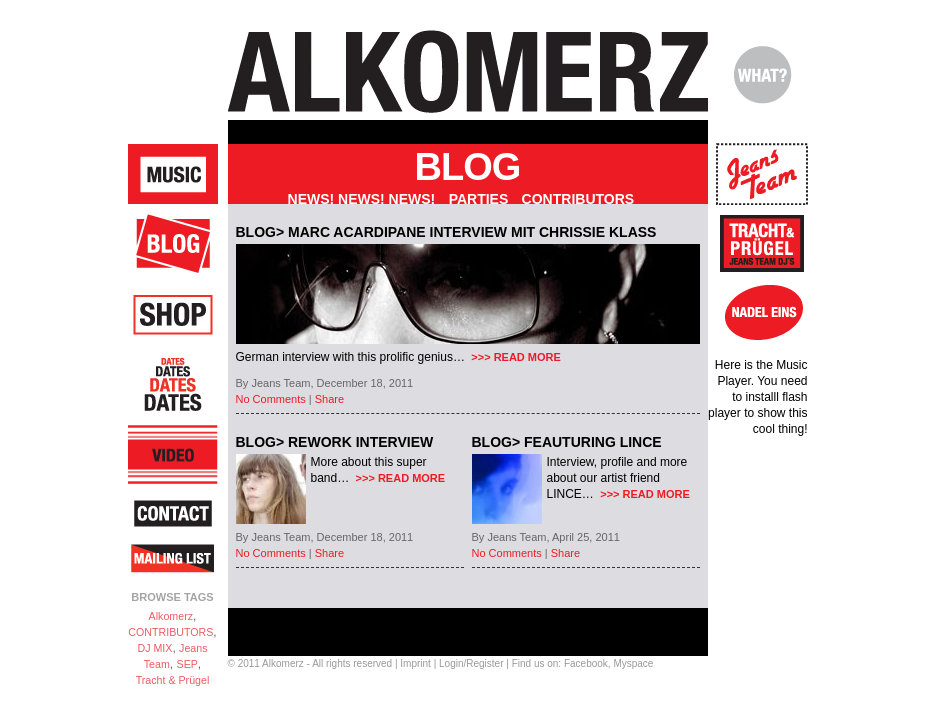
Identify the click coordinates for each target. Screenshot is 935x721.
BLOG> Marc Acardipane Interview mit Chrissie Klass (446, 232)
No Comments (271, 399)
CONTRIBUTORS (170, 632)
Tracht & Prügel (173, 680)
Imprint (415, 663)
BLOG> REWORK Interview (335, 442)
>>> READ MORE (514, 357)
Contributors (578, 199)
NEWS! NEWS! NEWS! (362, 199)
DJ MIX (154, 648)
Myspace (633, 663)
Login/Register (471, 663)
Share (329, 399)
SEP (187, 664)
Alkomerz (171, 616)
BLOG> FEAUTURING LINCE (567, 442)
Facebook (586, 663)
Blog (468, 167)
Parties (479, 199)
